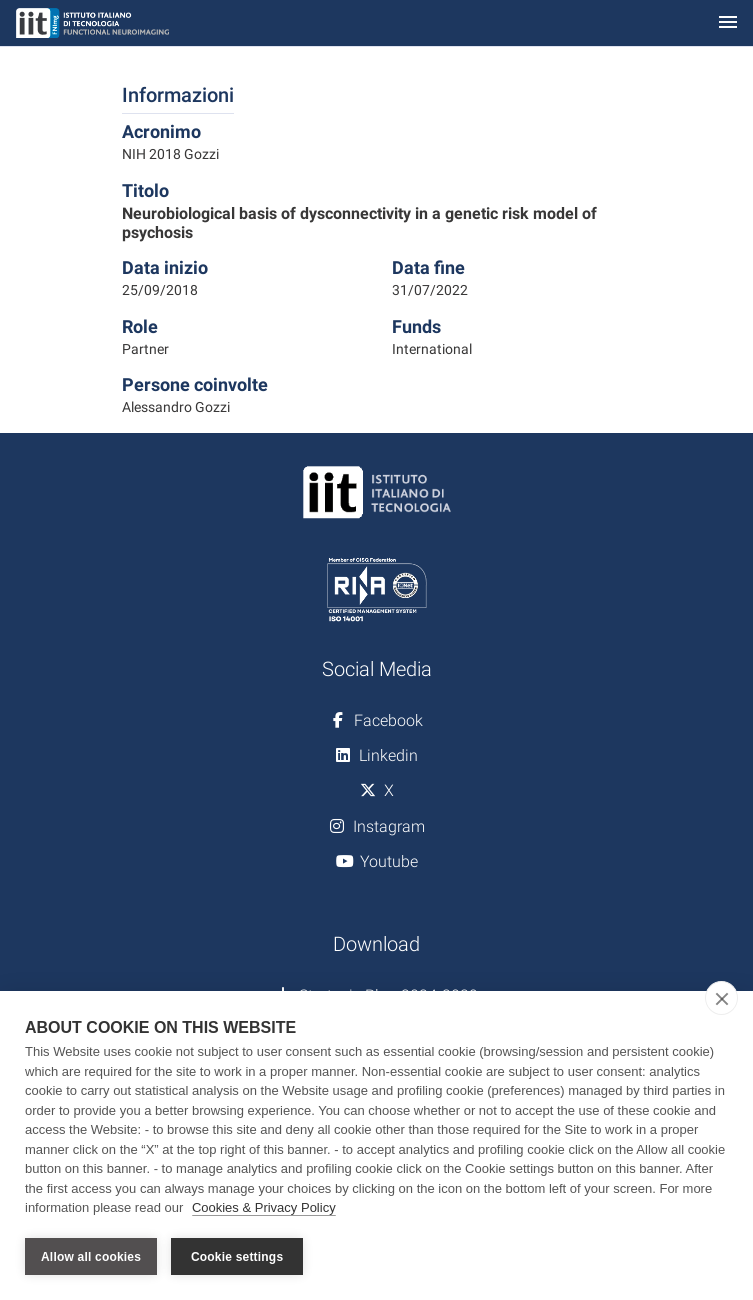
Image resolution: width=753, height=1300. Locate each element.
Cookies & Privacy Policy (264, 1208)
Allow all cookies (91, 1257)
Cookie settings (237, 1257)
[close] (721, 999)
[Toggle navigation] (728, 23)
